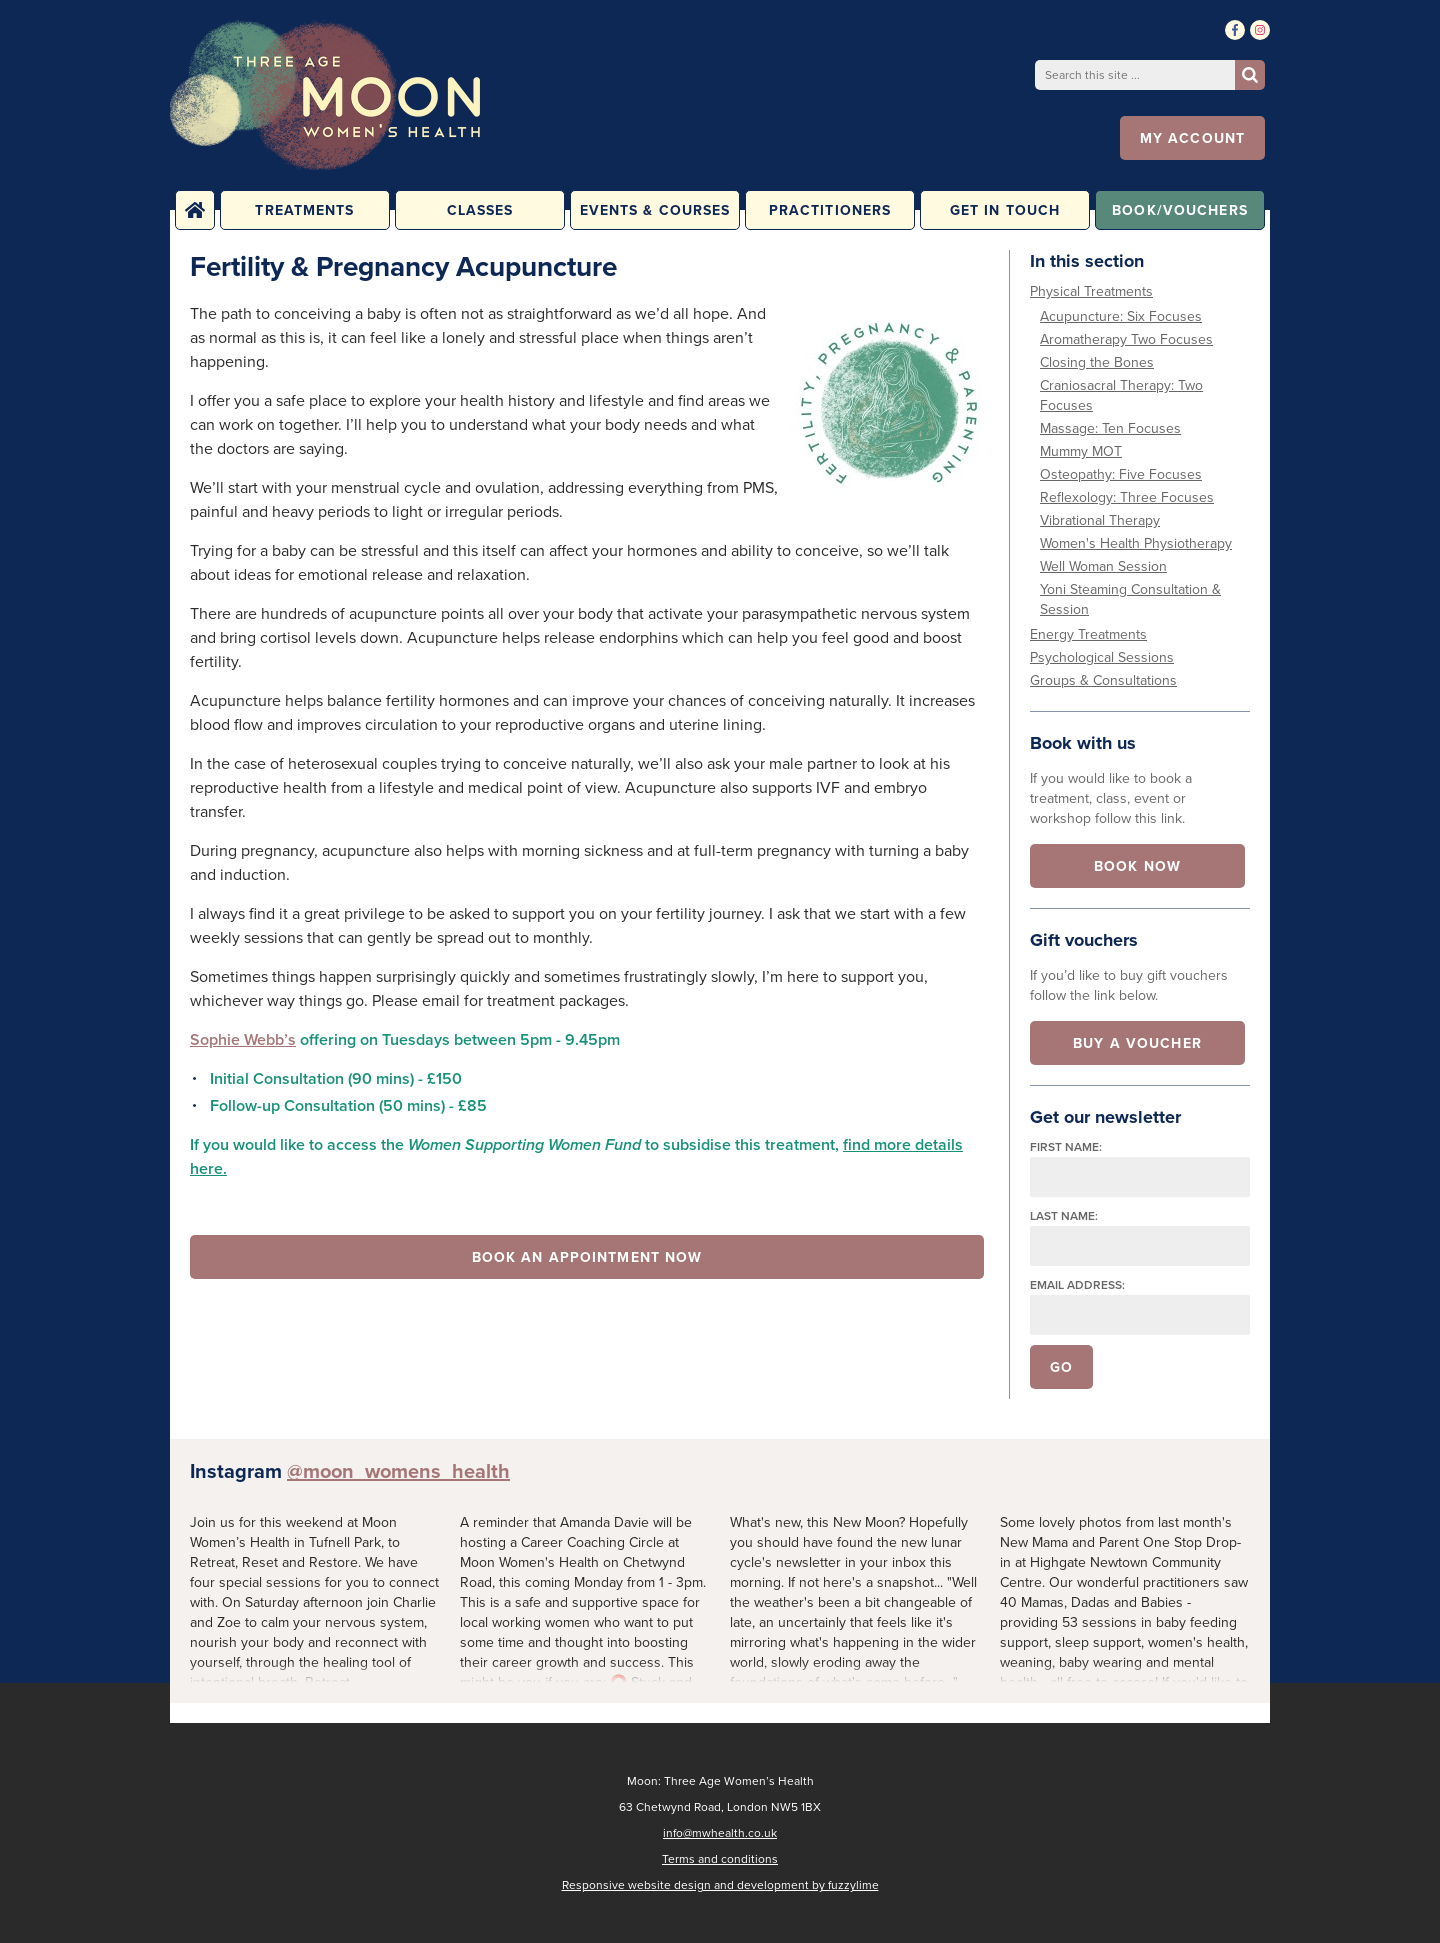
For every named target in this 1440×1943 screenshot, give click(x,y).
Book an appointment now (587, 1257)
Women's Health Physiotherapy (1136, 543)
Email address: (1077, 1284)
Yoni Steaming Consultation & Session (1130, 599)
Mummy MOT (1081, 451)
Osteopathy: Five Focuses (1121, 474)
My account (1192, 138)
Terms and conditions (720, 1859)
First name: (1066, 1146)
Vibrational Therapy (1100, 520)
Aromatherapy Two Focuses (1126, 339)
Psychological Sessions (1102, 657)
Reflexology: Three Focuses (1127, 497)
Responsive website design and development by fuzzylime (720, 1885)
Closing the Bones (1097, 362)
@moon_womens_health (398, 1470)
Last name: (1064, 1215)
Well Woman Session (1103, 566)
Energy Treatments (1088, 634)
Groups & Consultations (1103, 680)
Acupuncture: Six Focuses (1121, 316)
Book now (1137, 866)
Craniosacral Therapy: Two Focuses (1121, 395)
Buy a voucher (1137, 1043)
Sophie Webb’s (243, 1039)
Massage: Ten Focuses (1110, 428)
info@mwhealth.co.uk (720, 1833)
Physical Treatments (1091, 291)
